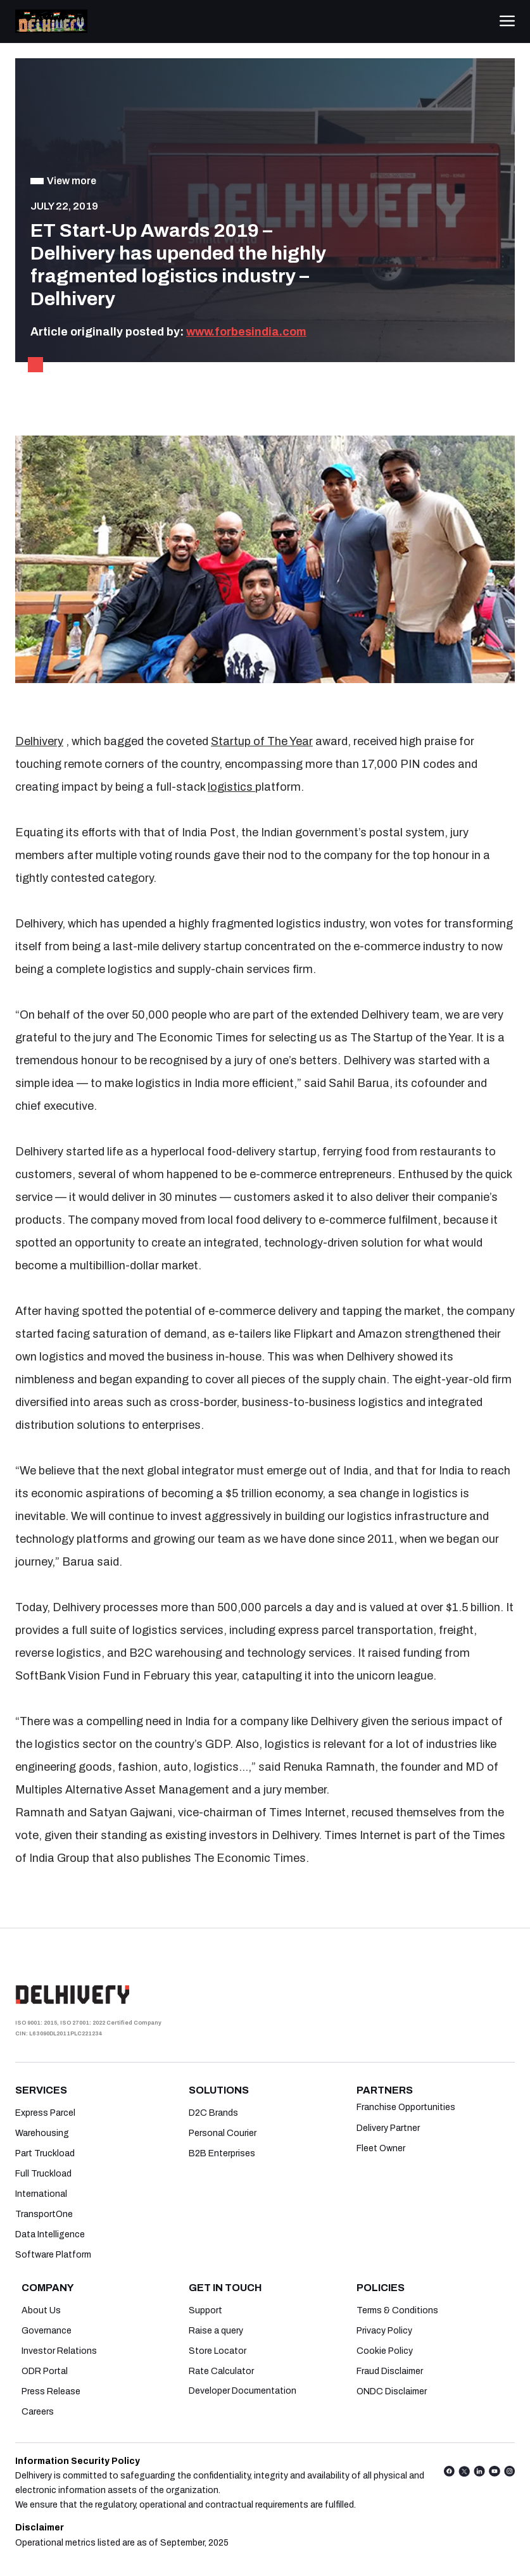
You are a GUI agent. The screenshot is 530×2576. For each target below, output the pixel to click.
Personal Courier (222, 2133)
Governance (47, 2330)
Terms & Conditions (397, 2310)
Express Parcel (45, 2113)
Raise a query (216, 2330)
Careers (38, 2411)
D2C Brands (213, 2113)
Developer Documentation (242, 2391)
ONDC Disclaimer (391, 2391)
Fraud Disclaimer (389, 2371)
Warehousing (42, 2133)
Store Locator (217, 2351)
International (41, 2194)
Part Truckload (45, 2153)
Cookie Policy (384, 2351)
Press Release (51, 2391)
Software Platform (53, 2254)
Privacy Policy (384, 2330)
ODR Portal (45, 2371)
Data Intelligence (50, 2234)
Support (205, 2310)
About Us (41, 2310)
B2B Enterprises (222, 2153)
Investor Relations (59, 2351)
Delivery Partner (388, 2128)
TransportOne (44, 2214)
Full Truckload (43, 2173)
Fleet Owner (380, 2148)
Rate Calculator (221, 2371)
